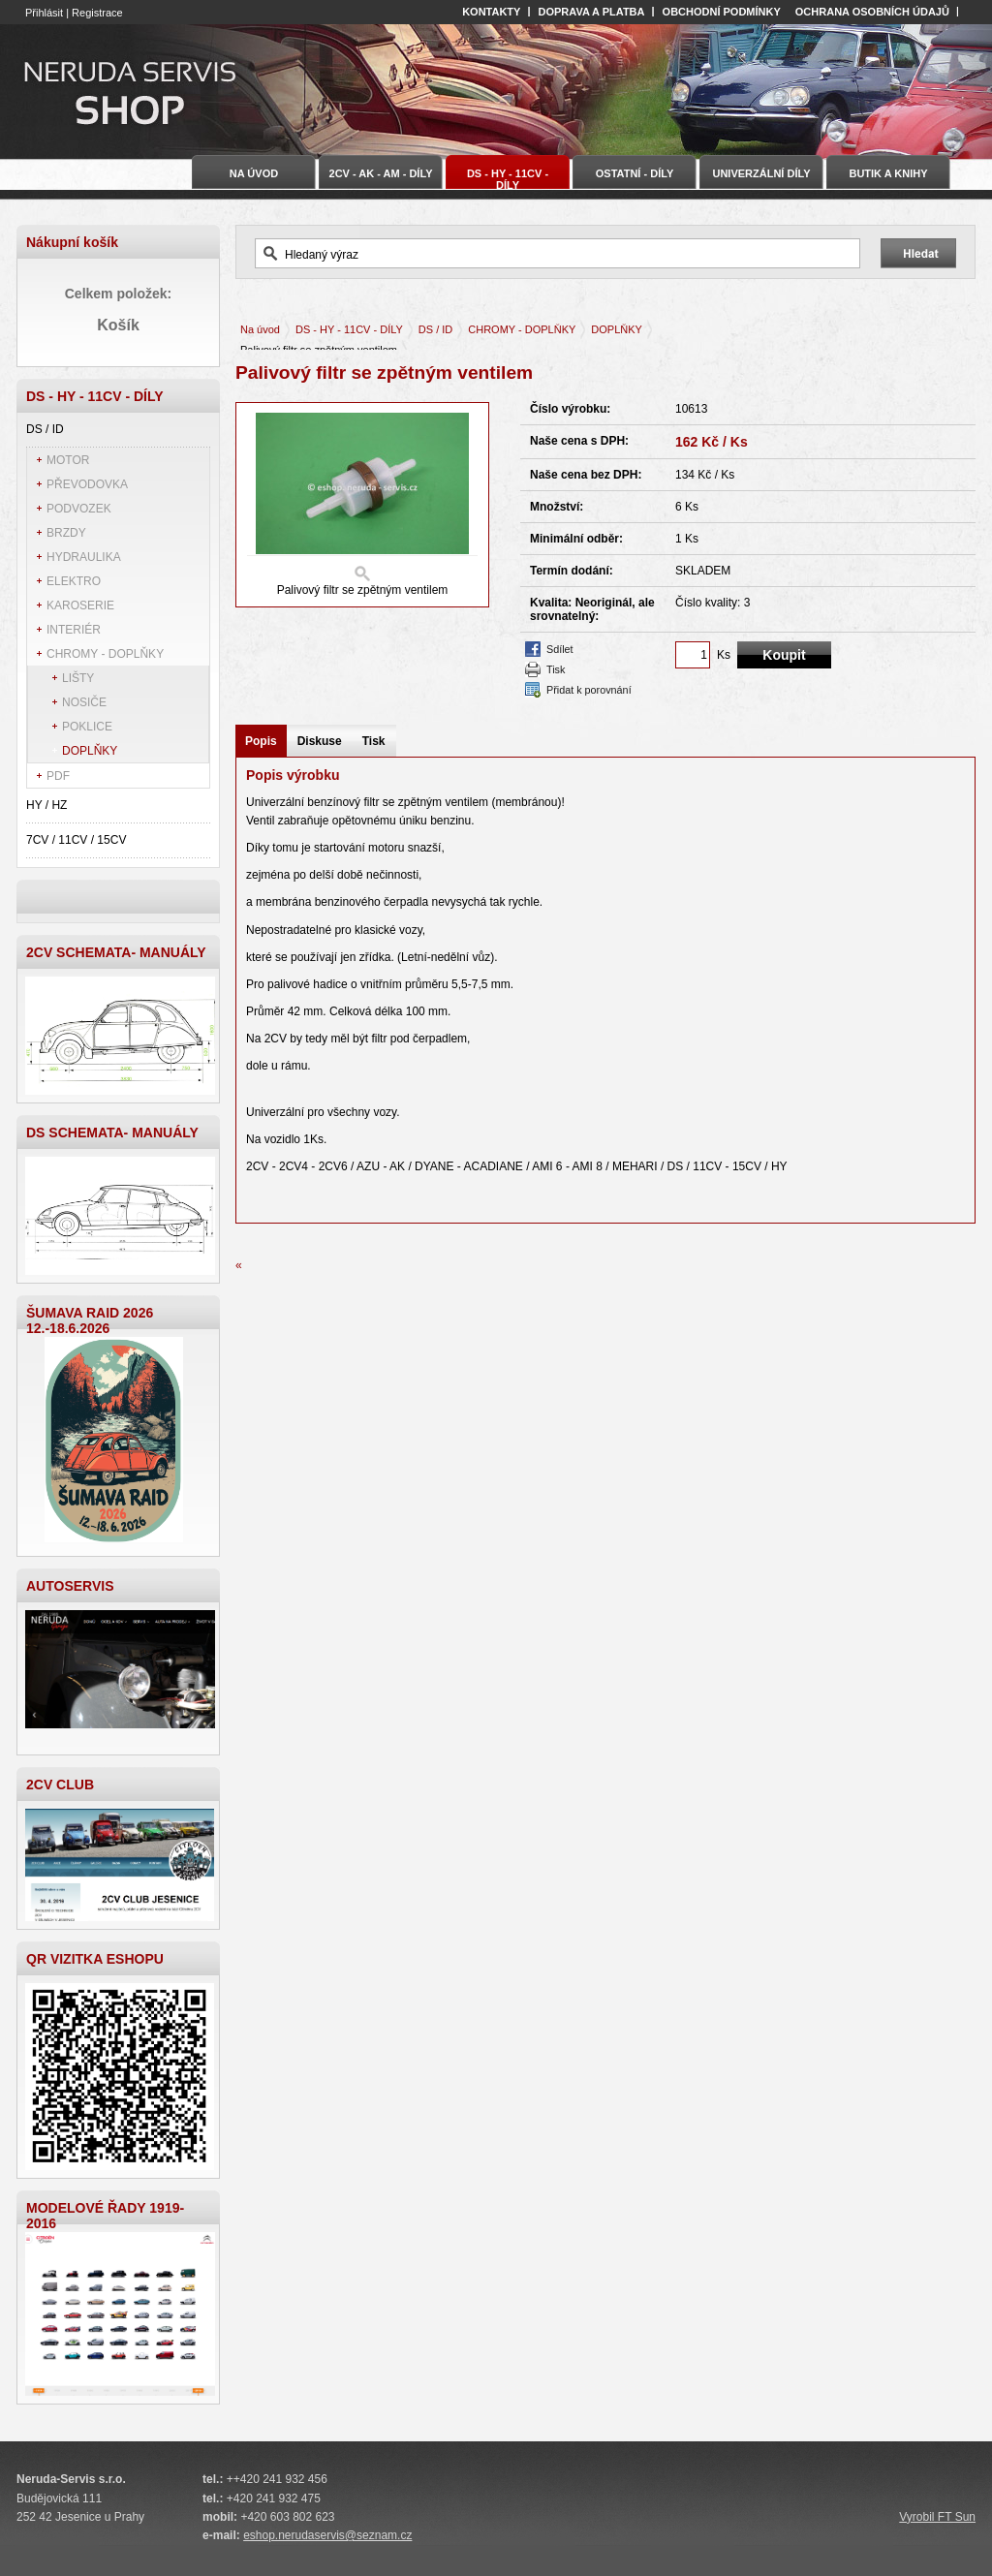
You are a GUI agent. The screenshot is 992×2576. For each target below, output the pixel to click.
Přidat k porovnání (589, 690)
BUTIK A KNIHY (888, 173)
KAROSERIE (80, 605)
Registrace (97, 12)
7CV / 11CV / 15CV (76, 840)
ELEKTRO (73, 581)
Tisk (555, 669)
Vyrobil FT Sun (937, 2517)
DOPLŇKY (89, 751)
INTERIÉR (73, 629)
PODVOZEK (78, 508)
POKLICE (87, 726)
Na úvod (260, 329)
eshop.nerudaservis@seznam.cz (327, 2535)
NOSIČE (84, 702)
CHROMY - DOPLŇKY (105, 654)
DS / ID (45, 429)
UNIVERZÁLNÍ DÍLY (761, 173)
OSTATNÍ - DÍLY (634, 173)
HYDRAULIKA (83, 557)
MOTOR (67, 460)
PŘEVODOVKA (87, 484)
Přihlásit (44, 12)
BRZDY (66, 533)
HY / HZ (46, 805)
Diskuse (319, 741)
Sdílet (560, 649)
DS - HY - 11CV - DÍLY (349, 329)
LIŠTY (78, 678)
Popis (261, 741)
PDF (58, 776)
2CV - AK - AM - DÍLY (381, 173)
